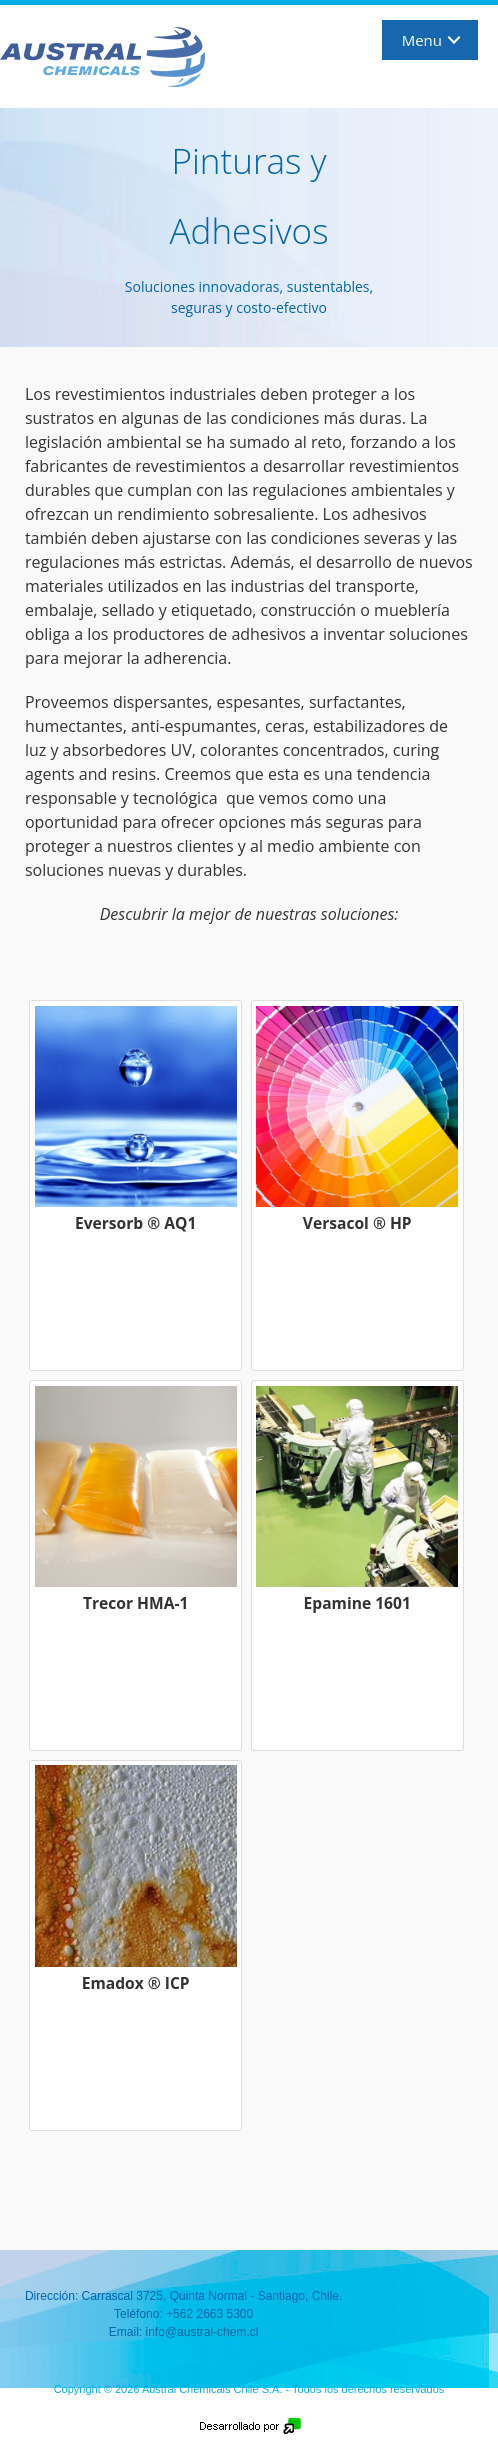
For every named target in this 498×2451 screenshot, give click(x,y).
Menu (422, 40)
